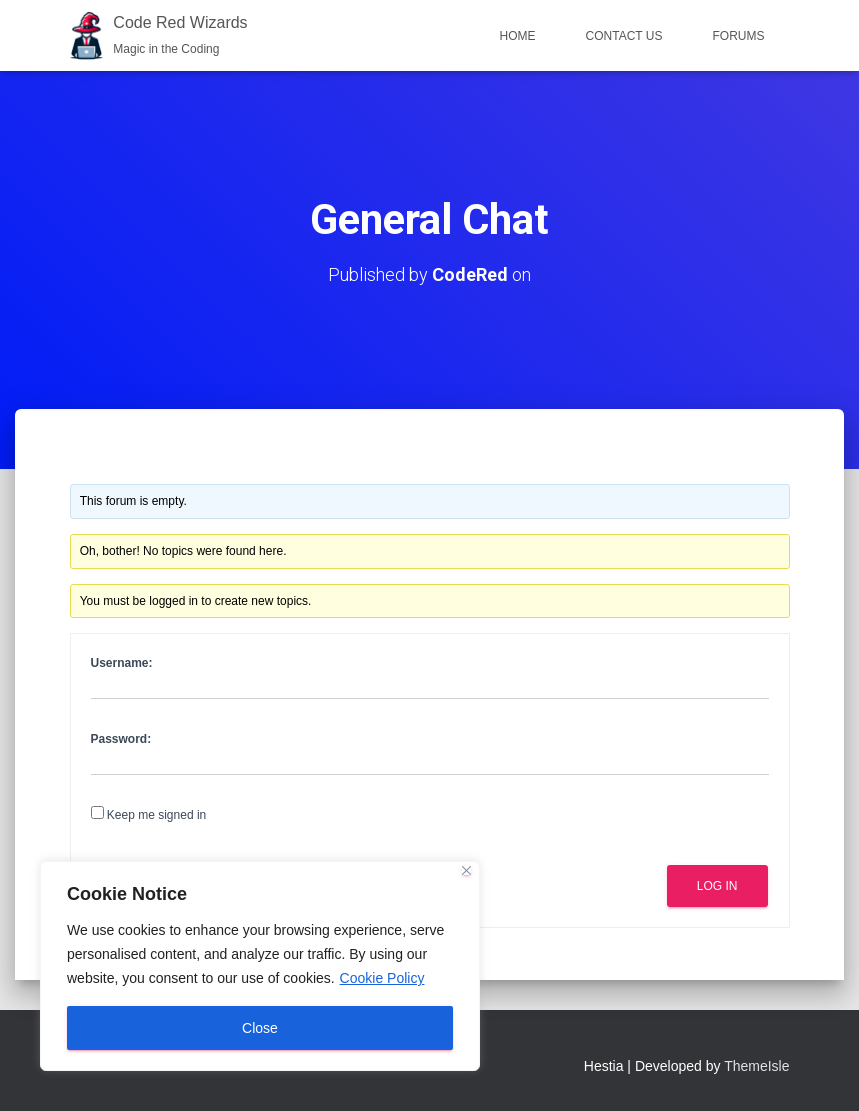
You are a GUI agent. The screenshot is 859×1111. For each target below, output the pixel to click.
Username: (122, 663)
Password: (121, 739)
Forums (739, 36)
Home (518, 36)
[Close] (466, 870)
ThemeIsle (756, 1066)
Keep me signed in (156, 815)
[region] (260, 966)
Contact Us (624, 36)
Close (260, 1028)
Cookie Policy (382, 978)
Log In (717, 886)
